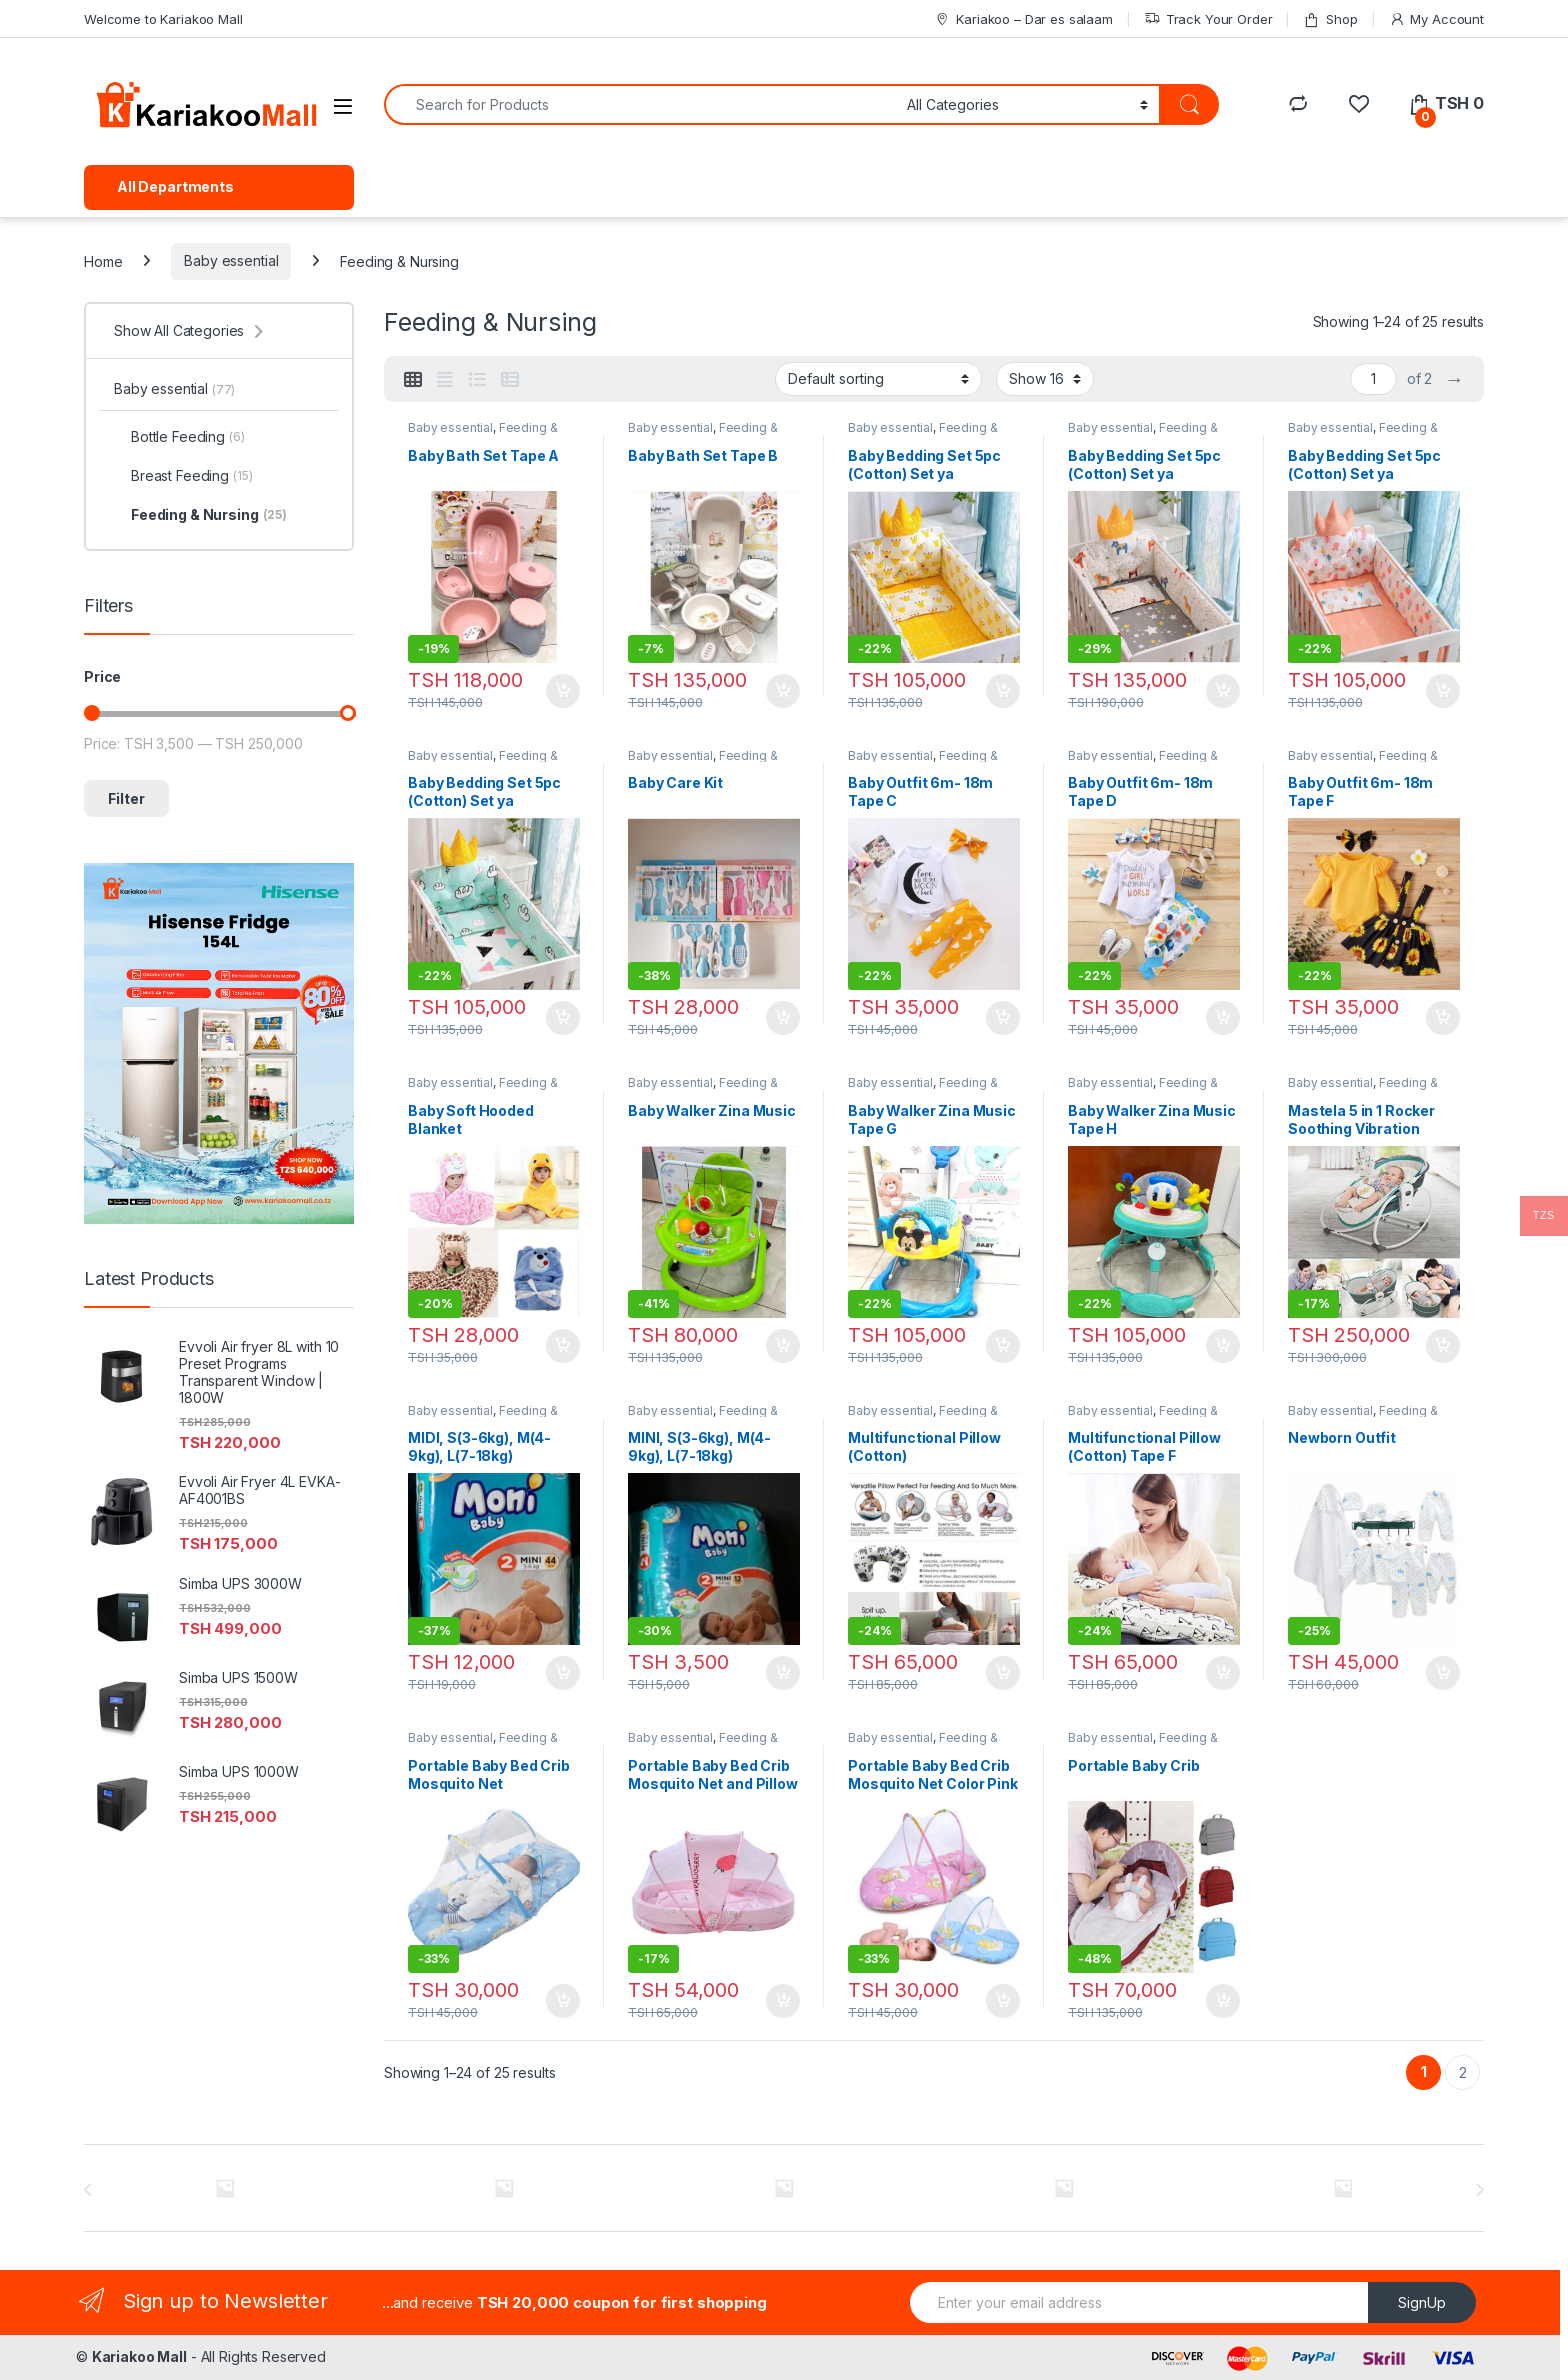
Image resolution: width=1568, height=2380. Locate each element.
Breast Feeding (183, 476)
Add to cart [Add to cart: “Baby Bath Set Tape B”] (783, 691)
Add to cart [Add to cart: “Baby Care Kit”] (783, 1018)
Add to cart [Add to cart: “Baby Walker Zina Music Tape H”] (1223, 1346)
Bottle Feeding (179, 437)
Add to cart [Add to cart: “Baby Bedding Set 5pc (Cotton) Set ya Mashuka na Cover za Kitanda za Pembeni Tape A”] (1223, 691)
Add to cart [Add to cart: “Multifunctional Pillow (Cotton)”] (1003, 1673)
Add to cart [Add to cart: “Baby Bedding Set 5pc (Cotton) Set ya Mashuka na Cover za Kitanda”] (1003, 691)
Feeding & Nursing (200, 515)
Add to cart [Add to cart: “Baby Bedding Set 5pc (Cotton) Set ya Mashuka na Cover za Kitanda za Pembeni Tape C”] (563, 1018)
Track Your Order (1208, 19)
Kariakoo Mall (139, 2356)
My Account (1436, 19)
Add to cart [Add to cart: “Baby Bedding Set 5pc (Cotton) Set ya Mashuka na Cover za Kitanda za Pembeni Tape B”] (1443, 691)
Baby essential (231, 260)
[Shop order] (878, 379)
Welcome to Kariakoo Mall (163, 19)
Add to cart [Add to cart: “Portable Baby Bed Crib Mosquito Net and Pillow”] (783, 2001)
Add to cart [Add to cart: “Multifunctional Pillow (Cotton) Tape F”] (1223, 1673)
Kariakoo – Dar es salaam (1023, 19)
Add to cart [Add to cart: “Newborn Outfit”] (1443, 1673)
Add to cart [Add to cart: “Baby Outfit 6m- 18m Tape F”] (1443, 1018)
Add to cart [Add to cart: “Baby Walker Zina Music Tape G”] (1003, 1346)
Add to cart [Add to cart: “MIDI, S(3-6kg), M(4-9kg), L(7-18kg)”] (563, 1673)
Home (103, 260)
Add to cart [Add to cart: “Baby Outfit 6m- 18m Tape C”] (1003, 1018)
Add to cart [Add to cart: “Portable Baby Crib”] (1223, 2001)
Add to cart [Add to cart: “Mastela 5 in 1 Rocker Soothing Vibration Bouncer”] (1443, 1346)
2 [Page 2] (1463, 2072)
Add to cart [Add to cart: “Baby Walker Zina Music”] (783, 1346)
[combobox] (640, 104)
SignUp (1422, 2302)
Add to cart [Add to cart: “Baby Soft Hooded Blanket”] (563, 1346)
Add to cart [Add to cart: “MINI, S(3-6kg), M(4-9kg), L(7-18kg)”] (783, 1673)
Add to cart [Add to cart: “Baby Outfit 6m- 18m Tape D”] (1223, 1018)
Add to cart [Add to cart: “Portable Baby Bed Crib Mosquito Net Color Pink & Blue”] (1003, 2001)
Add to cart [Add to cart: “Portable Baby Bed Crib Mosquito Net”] (563, 2001)
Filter (126, 798)
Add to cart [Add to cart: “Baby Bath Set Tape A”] (563, 691)
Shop (1330, 19)
